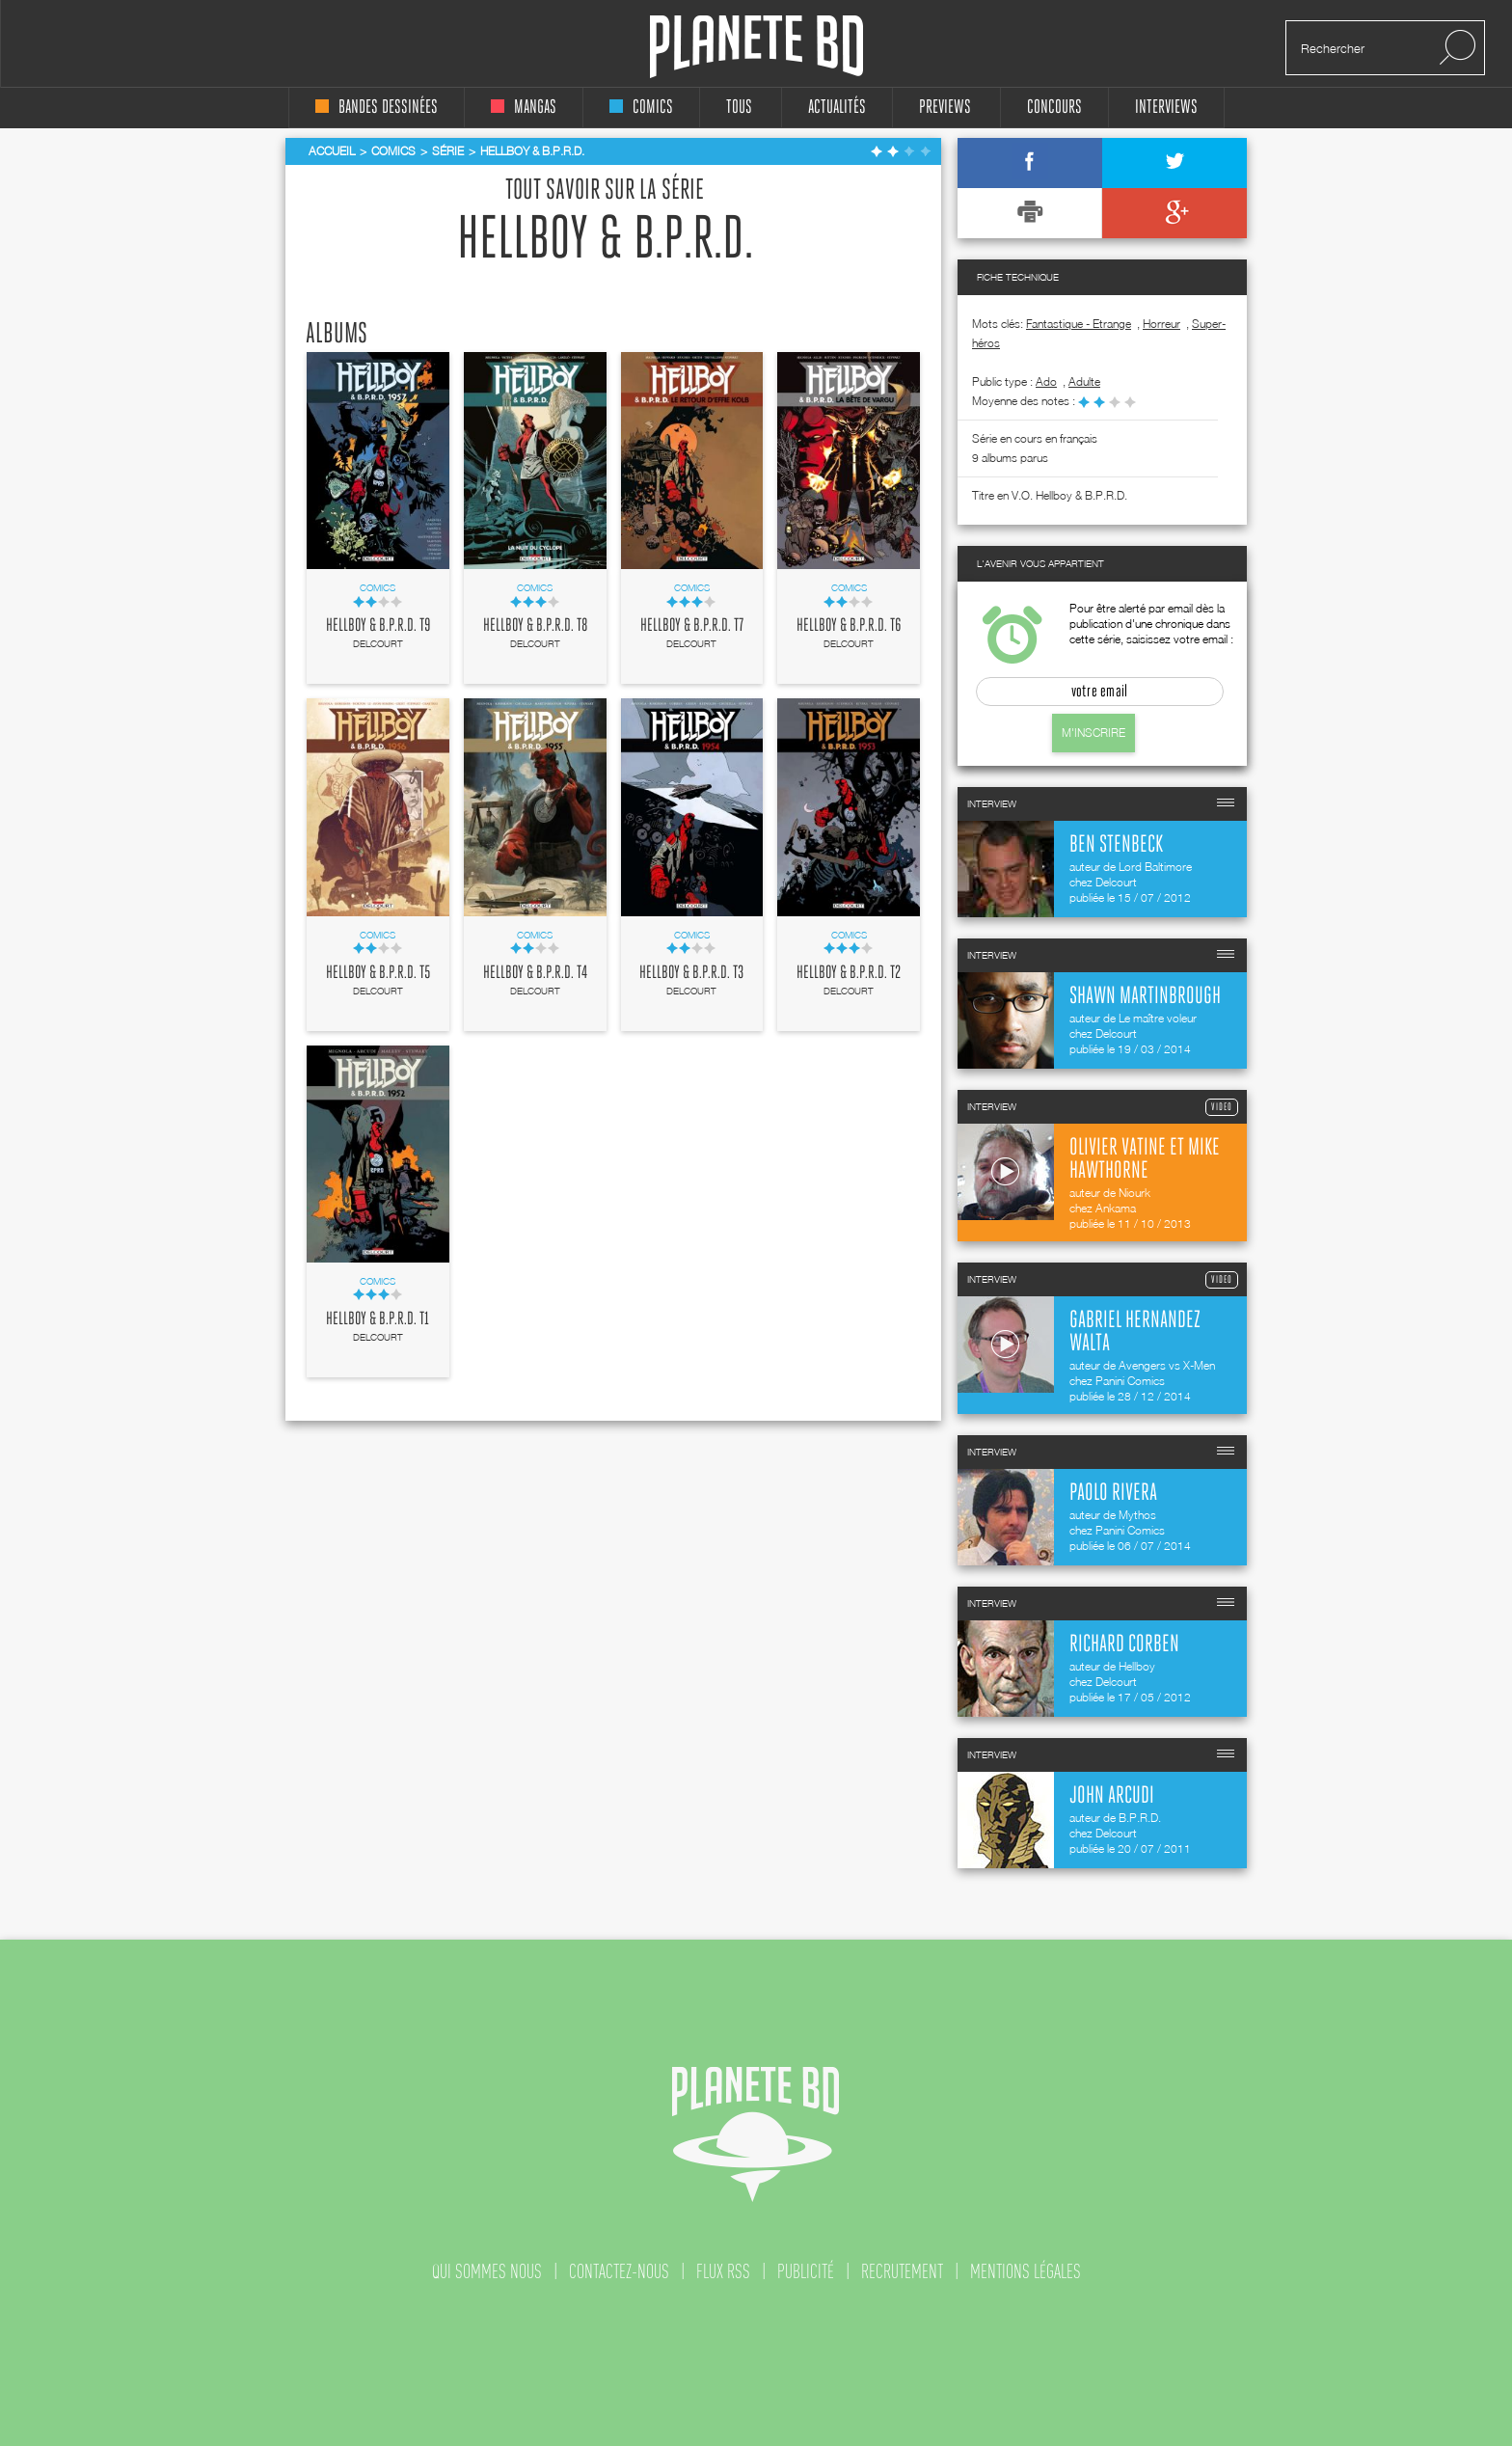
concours (1054, 107)
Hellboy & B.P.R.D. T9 (378, 626)
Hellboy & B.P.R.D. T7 (691, 626)
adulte (1084, 381)
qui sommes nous (487, 2271)
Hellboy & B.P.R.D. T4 (535, 973)
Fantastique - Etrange (1078, 323)
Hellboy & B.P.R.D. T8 (535, 626)
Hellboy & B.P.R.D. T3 (691, 973)
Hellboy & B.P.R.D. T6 (849, 626)
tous (739, 107)
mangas (523, 107)
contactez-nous (619, 2271)
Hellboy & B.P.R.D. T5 (378, 973)
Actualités (837, 107)
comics (641, 107)
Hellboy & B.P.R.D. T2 (848, 973)
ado (1046, 381)
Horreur (1161, 323)
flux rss (723, 2271)
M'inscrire (1093, 732)
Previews (945, 107)
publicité (805, 2271)
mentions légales (1025, 2271)
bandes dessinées (376, 107)
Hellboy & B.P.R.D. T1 (377, 1319)
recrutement (902, 2271)
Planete (756, 46)
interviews (1166, 107)
